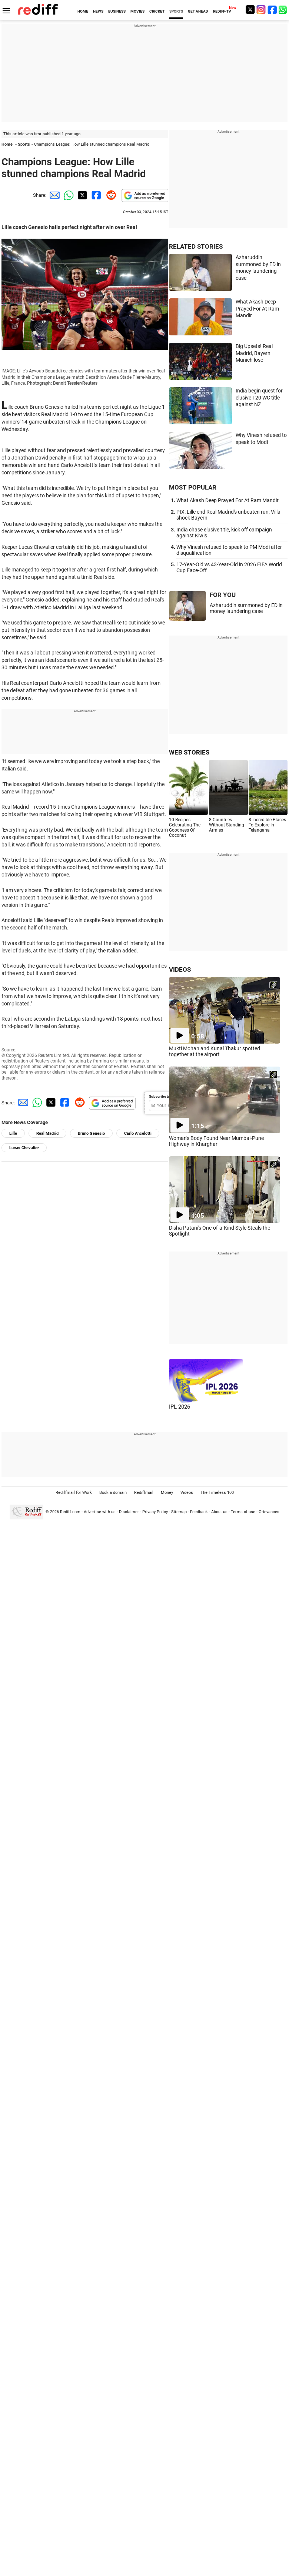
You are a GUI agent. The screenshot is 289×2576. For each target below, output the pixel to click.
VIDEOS (180, 969)
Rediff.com (70, 1511)
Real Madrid (47, 1133)
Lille (13, 1133)
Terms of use (243, 1511)
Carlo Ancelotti (138, 1133)
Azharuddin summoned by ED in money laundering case (246, 608)
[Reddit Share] (110, 195)
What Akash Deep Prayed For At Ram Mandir (257, 308)
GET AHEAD (198, 11)
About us (219, 1511)
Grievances (269, 1511)
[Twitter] (250, 9)
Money (167, 1492)
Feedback (199, 1511)
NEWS (98, 11)
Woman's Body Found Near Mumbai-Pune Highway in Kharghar (216, 1141)
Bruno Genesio (91, 1133)
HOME (82, 11)
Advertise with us (100, 1511)
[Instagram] (261, 9)
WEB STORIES (189, 752)
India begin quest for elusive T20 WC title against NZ (259, 397)
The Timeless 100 (217, 1492)
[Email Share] (53, 195)
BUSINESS (117, 11)
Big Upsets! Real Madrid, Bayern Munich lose (254, 353)
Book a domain (113, 1492)
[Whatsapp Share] (67, 195)
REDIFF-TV (222, 11)
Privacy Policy (155, 1511)
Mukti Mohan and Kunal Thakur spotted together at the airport (214, 1051)
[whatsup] (283, 9)
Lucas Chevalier (24, 1148)
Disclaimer (129, 1511)
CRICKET (157, 11)
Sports (24, 144)
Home (7, 144)
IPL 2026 (179, 1406)
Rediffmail (143, 1492)
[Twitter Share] (81, 195)
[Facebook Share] (96, 195)
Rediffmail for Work (74, 1492)
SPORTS (176, 11)
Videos (186, 1492)
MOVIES (137, 11)
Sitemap (179, 1511)
